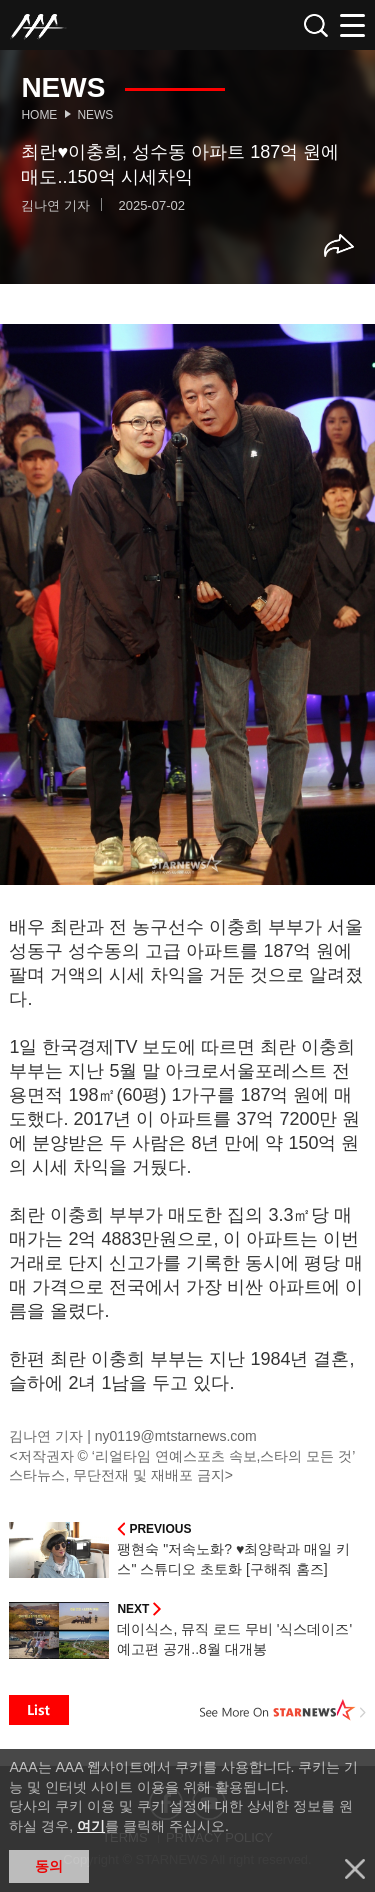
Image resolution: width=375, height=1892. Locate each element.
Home (39, 115)
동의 (49, 1866)
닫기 (355, 1869)
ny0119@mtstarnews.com (176, 1436)
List (39, 1710)
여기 (91, 1826)
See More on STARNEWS (283, 1710)
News (95, 115)
